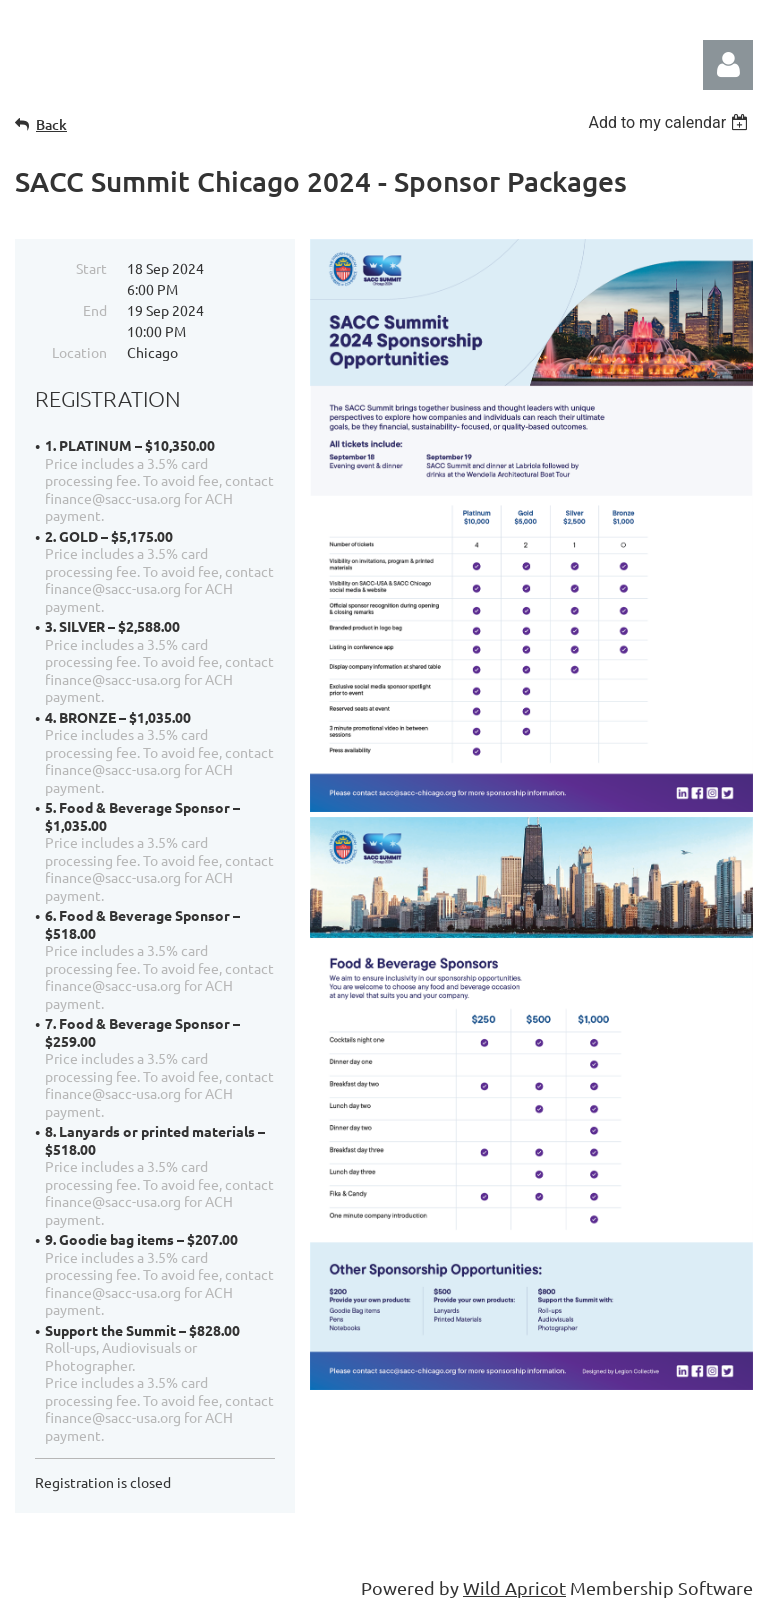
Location (79, 352)
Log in (728, 65)
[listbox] (670, 122)
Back (51, 124)
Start (91, 268)
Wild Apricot (514, 1587)
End (95, 310)
